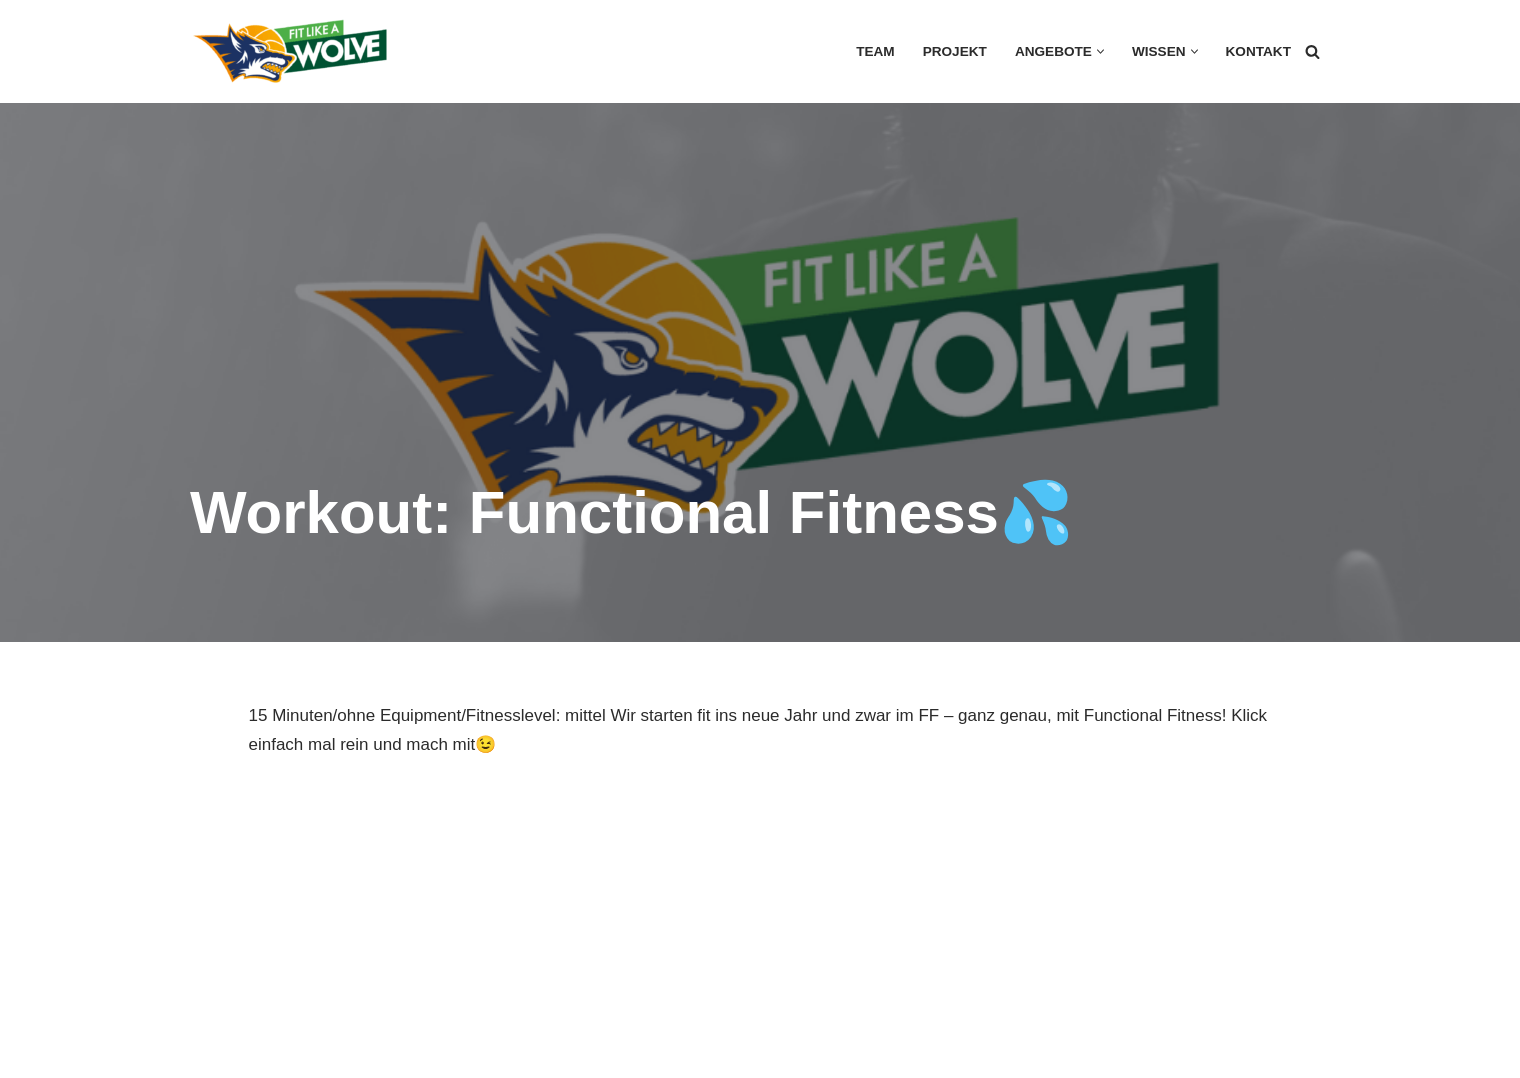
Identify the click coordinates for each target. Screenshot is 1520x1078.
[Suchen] (1312, 51)
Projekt (955, 51)
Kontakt (1258, 51)
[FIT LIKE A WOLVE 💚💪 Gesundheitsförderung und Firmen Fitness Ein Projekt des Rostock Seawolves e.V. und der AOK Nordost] (290, 51)
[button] (1100, 51)
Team (875, 51)
